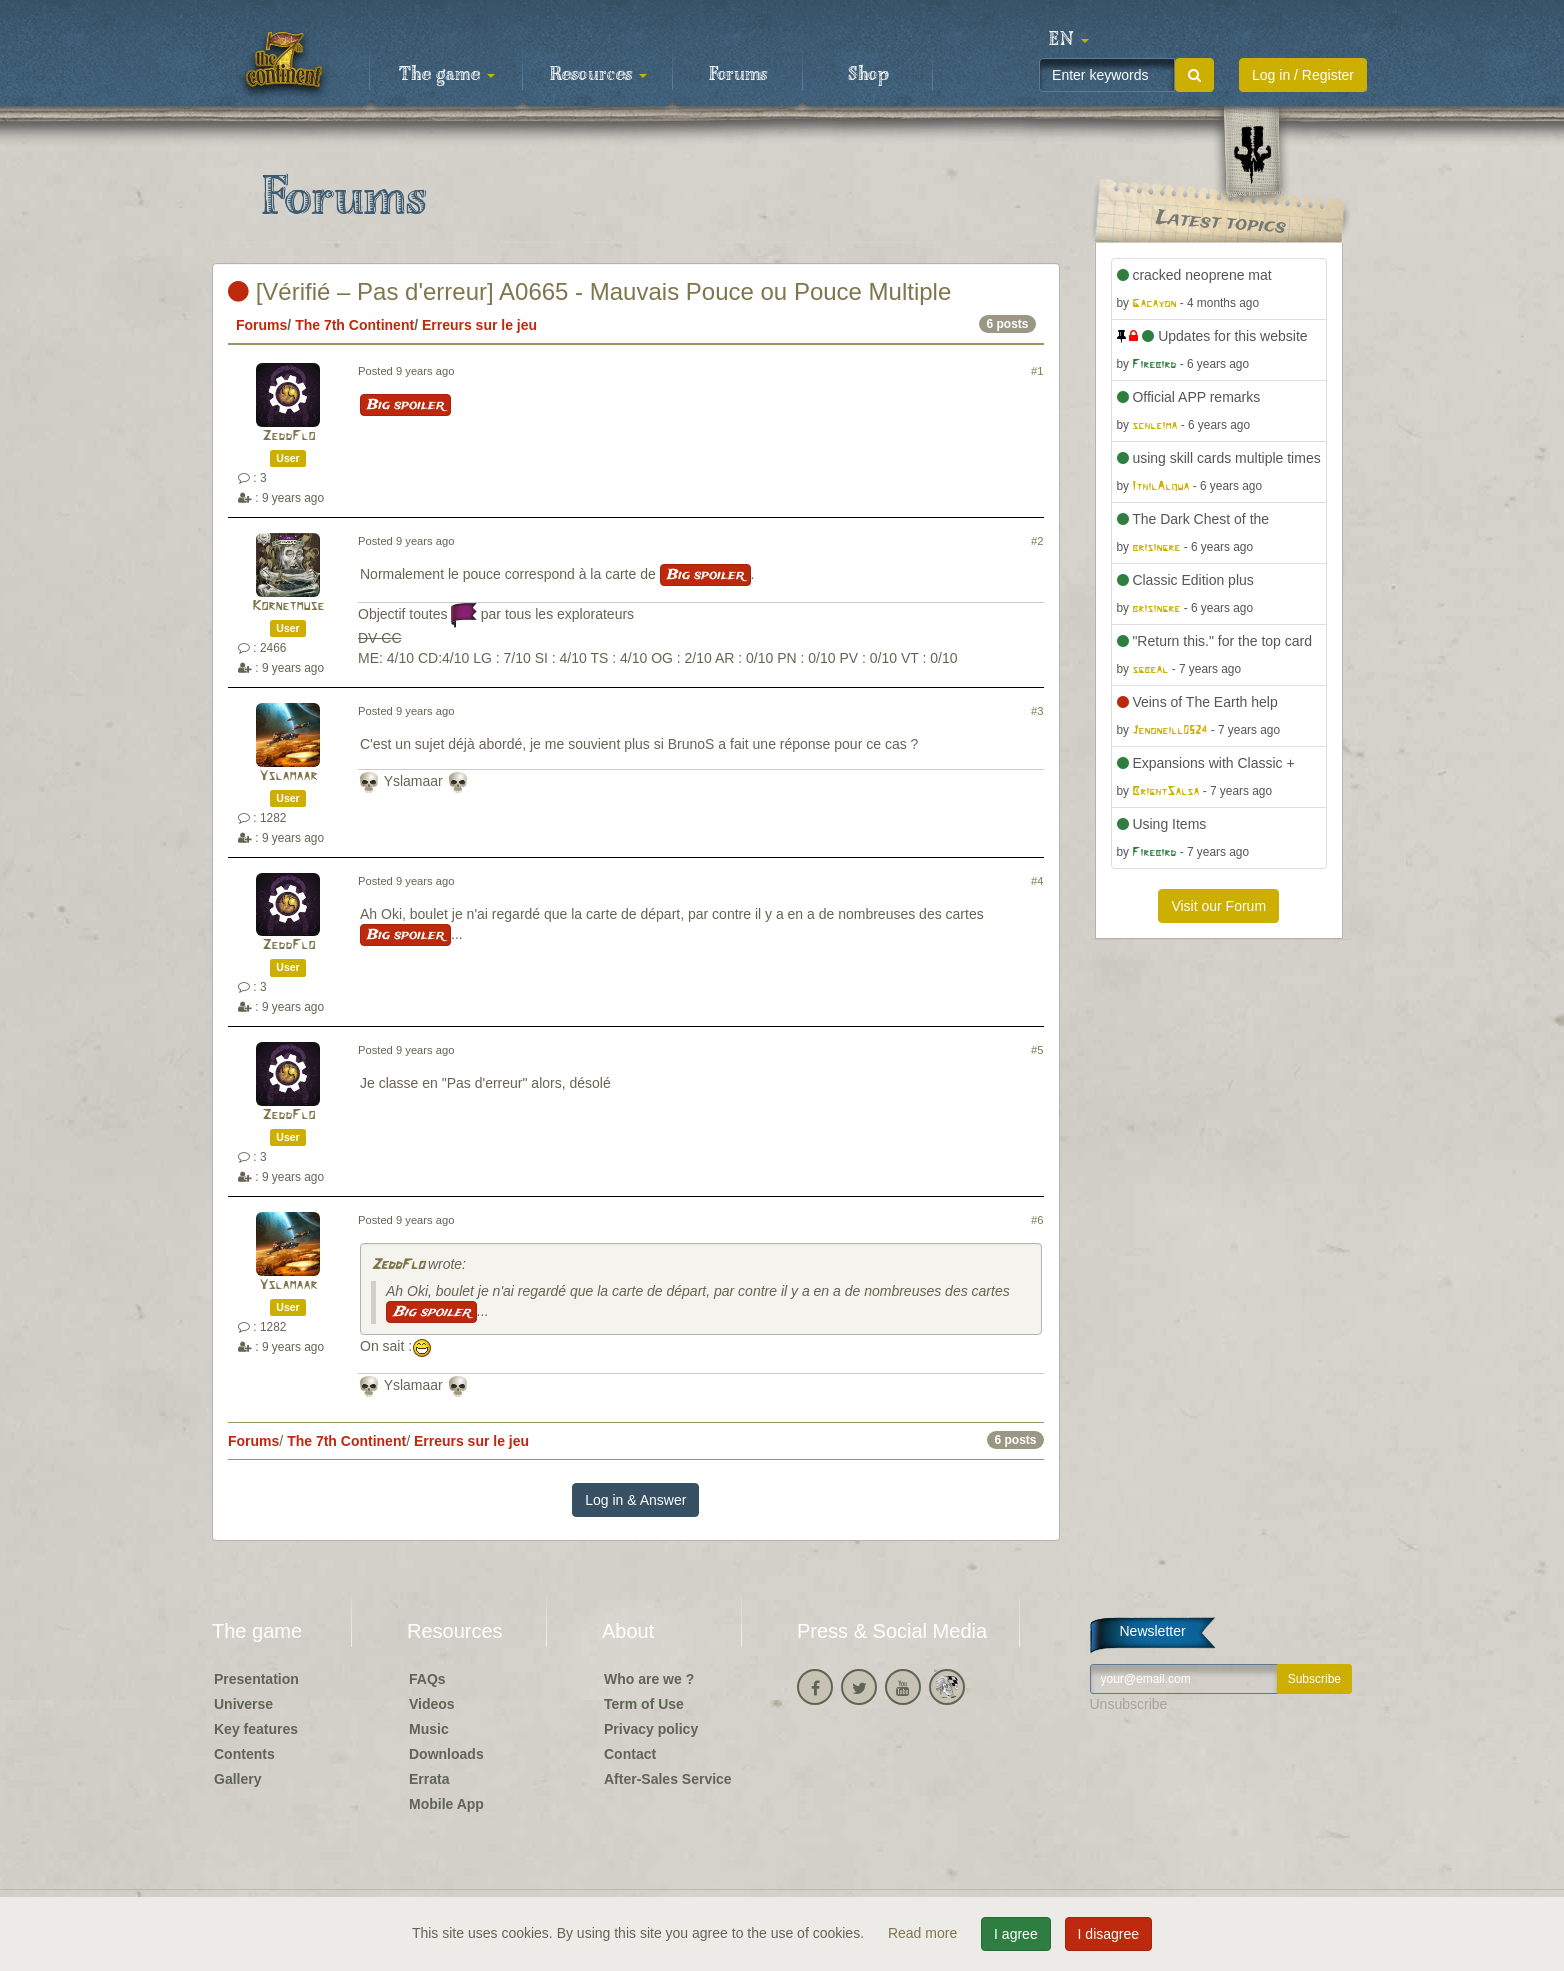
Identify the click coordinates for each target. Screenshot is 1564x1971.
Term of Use (644, 1704)
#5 (1037, 1050)
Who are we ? (649, 1679)
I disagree (1108, 1934)
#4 (1037, 881)
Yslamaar (288, 776)
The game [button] (447, 75)
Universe (243, 1704)
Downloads (446, 1754)
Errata (429, 1779)
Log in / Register (1303, 75)
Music (429, 1729)
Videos (432, 1704)
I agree (1016, 1934)
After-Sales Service (668, 1779)
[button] (1069, 40)
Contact (630, 1754)
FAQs (427, 1679)
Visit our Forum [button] (1218, 906)
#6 (1037, 1220)
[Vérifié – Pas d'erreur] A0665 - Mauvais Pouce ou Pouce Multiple (589, 291)
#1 (1037, 371)
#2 (1037, 541)
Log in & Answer (635, 1500)
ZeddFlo (288, 436)
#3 (1037, 711)
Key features (256, 1729)
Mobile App (446, 1804)
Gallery (237, 1779)
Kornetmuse (288, 606)
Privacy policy (651, 1729)
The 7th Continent (354, 325)
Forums (738, 75)
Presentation (256, 1679)
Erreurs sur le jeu (479, 325)
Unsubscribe (1129, 1704)
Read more (924, 1933)
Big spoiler (405, 405)
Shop (868, 75)
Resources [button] (598, 75)
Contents (244, 1754)
